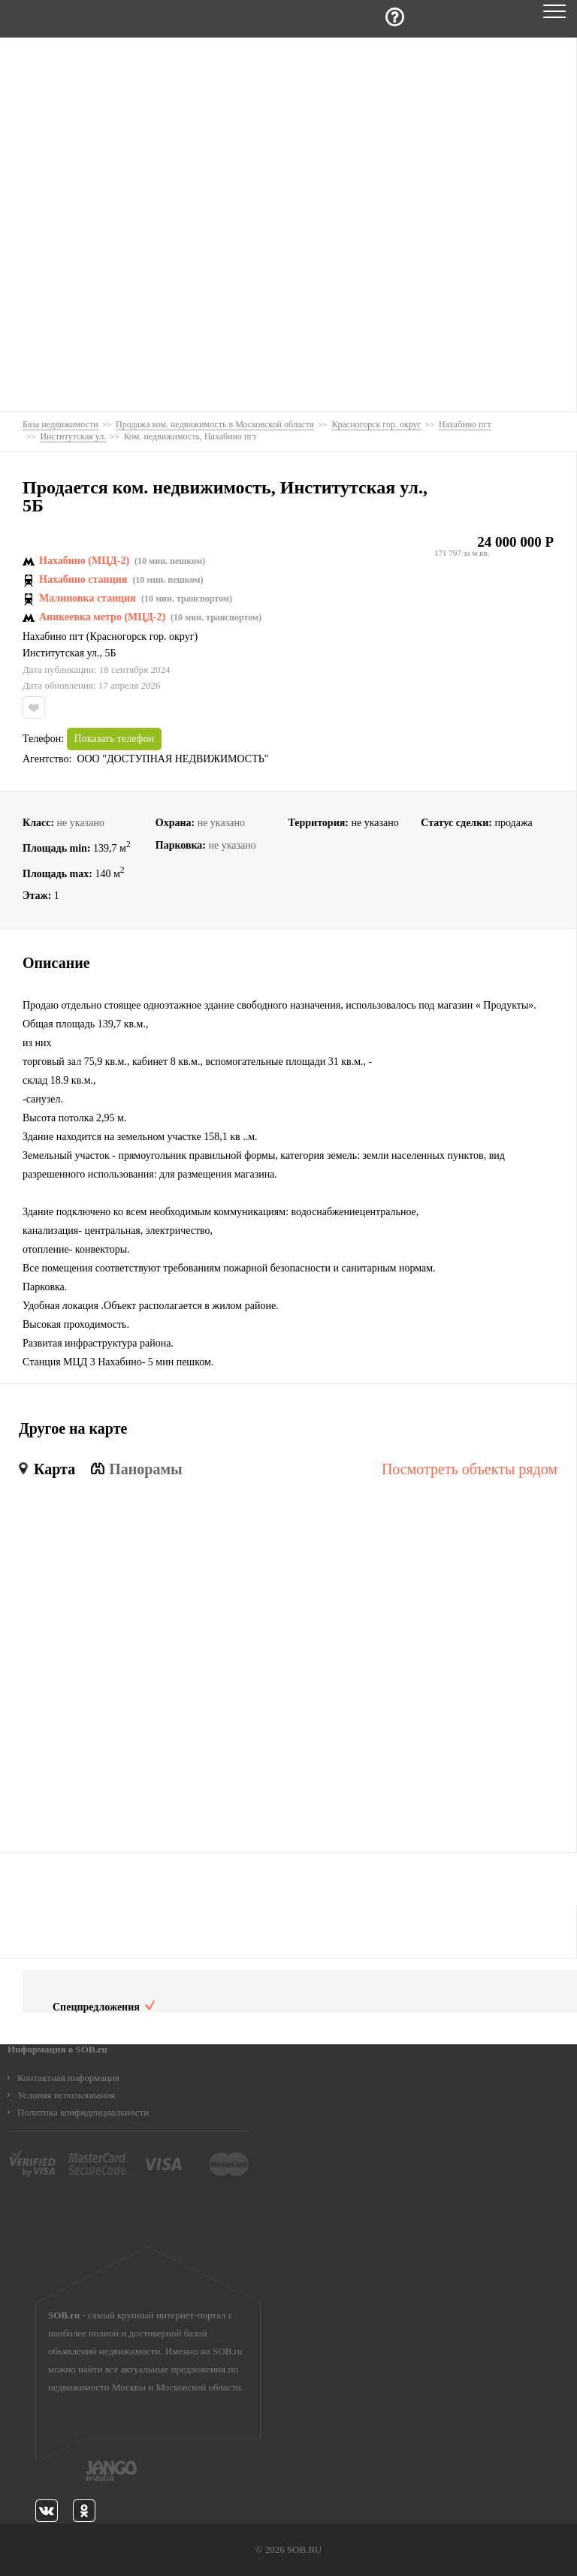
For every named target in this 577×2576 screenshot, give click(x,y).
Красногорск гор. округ (142, 637)
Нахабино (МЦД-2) (84, 561)
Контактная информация (68, 2077)
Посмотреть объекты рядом (469, 1469)
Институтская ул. (61, 653)
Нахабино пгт (53, 637)
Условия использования (66, 2095)
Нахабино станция (83, 579)
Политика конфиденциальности (83, 2112)
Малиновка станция (87, 598)
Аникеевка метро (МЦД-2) (102, 617)
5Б (110, 653)
